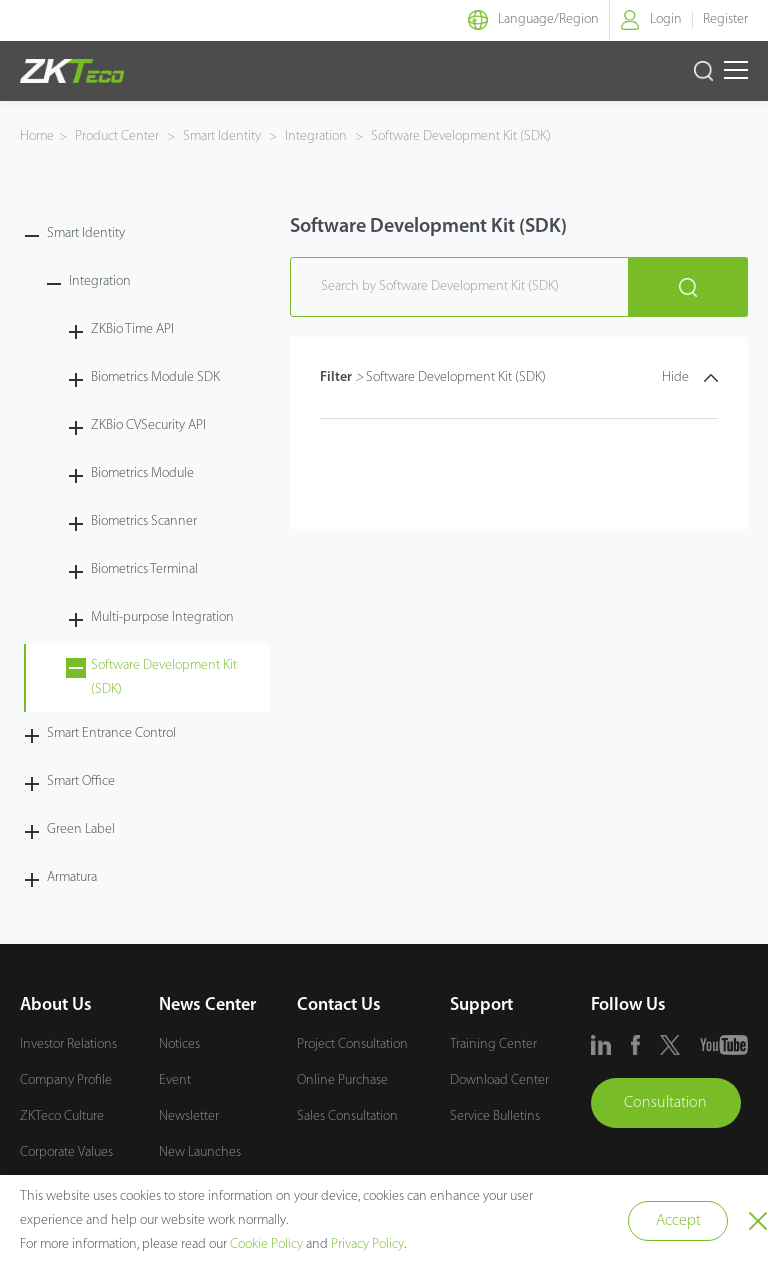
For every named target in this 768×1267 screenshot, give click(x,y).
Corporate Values (66, 1152)
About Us (56, 1005)
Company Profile (66, 1080)
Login (666, 19)
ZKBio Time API (132, 329)
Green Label (81, 829)
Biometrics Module (142, 473)
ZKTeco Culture (62, 1116)
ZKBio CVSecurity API (148, 425)
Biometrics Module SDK (155, 377)
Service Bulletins (495, 1116)
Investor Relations (68, 1044)
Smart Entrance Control (111, 733)
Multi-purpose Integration (162, 617)
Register (725, 19)
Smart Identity (222, 136)
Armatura (72, 877)
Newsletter (189, 1116)
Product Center (118, 136)
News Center (207, 1005)
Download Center (499, 1080)
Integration (316, 136)
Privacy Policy (367, 1244)
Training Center (493, 1044)
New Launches (200, 1152)
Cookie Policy (266, 1244)
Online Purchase (342, 1080)
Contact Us (339, 1005)
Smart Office (81, 781)
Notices (179, 1044)
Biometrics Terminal (144, 569)
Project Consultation (352, 1044)
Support (481, 1005)
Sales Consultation (347, 1116)
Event (175, 1080)
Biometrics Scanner (144, 521)
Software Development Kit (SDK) (459, 136)
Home (37, 136)
